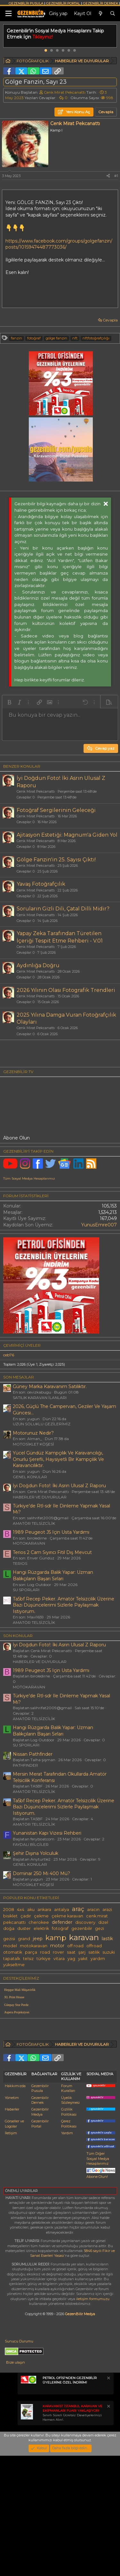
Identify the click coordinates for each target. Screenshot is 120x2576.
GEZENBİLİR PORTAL (63, 3)
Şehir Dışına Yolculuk (35, 1853)
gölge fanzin (56, 338)
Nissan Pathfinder (32, 1754)
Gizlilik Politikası (68, 2232)
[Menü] (8, 13)
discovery (85, 1922)
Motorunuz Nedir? (33, 1433)
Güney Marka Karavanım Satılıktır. (50, 1386)
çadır (25, 1916)
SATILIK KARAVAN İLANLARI (40, 1397)
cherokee (38, 1922)
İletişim (11, 2253)
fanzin (16, 338)
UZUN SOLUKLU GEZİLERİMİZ (41, 1423)
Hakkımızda (15, 2206)
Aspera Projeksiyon (16, 2012)
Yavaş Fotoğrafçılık (41, 884)
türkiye (43, 1958)
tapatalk (11, 1958)
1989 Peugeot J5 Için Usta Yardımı (51, 1532)
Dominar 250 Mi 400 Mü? (41, 1873)
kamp (55, 1937)
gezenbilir (81, 1928)
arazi (107, 1909)
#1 (116, 176)
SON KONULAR (18, 1635)
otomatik (12, 1952)
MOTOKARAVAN (29, 1543)
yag (71, 1958)
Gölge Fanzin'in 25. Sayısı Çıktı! (56, 860)
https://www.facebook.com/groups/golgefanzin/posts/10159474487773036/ (58, 244)
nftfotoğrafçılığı (96, 338)
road (45, 1952)
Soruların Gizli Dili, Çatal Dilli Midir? (63, 909)
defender (62, 1922)
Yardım (67, 2253)
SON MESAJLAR (18, 1377)
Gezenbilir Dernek (40, 2220)
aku (31, 1909)
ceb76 (8, 1354)
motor (57, 1946)
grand (24, 1938)
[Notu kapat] (108, 2499)
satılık (94, 1952)
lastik (107, 1938)
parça (31, 1952)
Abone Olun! (100, 2294)
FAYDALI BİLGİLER (31, 1844)
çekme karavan (67, 1916)
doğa (8, 1928)
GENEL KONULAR (30, 1476)
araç (78, 1909)
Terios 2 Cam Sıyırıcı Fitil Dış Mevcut (52, 1552)
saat (71, 1952)
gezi (99, 1928)
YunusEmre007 (99, 1225)
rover (58, 1952)
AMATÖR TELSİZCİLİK (34, 1523)
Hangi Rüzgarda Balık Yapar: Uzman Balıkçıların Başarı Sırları (53, 1575)
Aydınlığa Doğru (38, 965)
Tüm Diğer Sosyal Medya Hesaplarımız (97, 2279)
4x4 (20, 1909)
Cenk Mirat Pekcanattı (64, 92)
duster (24, 1928)
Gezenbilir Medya (40, 2232)
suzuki (108, 1952)
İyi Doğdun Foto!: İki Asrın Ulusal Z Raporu (59, 1485)
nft (74, 338)
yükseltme (14, 1964)
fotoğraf (34, 338)
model (10, 1945)
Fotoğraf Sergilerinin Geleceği (56, 810)
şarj (81, 1952)
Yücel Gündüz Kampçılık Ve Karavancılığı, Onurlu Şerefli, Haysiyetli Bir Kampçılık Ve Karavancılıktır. (58, 1459)
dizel (103, 1922)
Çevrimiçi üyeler (22, 1345)
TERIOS (20, 1563)
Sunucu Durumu (19, 2461)
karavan (84, 1937)
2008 (8, 1909)
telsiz (28, 1958)
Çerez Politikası (68, 2243)
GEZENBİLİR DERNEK (100, 3)
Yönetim (12, 2218)
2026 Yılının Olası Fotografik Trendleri (66, 990)
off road (75, 1945)
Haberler (12, 2229)
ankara (44, 1909)
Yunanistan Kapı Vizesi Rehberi (47, 1833)
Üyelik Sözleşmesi (70, 2220)
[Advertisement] (60, 2088)
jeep (38, 1938)
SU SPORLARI (26, 1589)
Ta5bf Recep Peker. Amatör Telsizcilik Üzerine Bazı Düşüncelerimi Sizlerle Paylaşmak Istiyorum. (63, 1605)
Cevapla (110, 320)
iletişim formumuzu (92, 2419)
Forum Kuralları (68, 2208)
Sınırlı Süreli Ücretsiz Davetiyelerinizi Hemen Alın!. (72, 2533)
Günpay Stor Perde (16, 2005)
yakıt (83, 1958)
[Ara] (113, 14)
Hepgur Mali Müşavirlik (20, 1990)
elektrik (41, 1928)
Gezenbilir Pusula (40, 2208)
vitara (59, 1958)
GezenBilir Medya (80, 2434)
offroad (94, 1945)
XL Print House (14, 1997)
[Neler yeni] (100, 14)
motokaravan (33, 1945)
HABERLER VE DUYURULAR (40, 1497)
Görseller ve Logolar (14, 2243)
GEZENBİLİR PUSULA (26, 3)
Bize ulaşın (15, 2482)
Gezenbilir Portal (40, 2243)
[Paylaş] (108, 176)
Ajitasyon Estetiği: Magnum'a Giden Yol (67, 835)
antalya (61, 1909)
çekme (41, 1916)
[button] (9, 702)
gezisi (9, 1938)
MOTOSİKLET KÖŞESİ (33, 1444)
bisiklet (10, 1916)
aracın (93, 1909)
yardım (98, 1958)
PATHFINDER (25, 1765)
